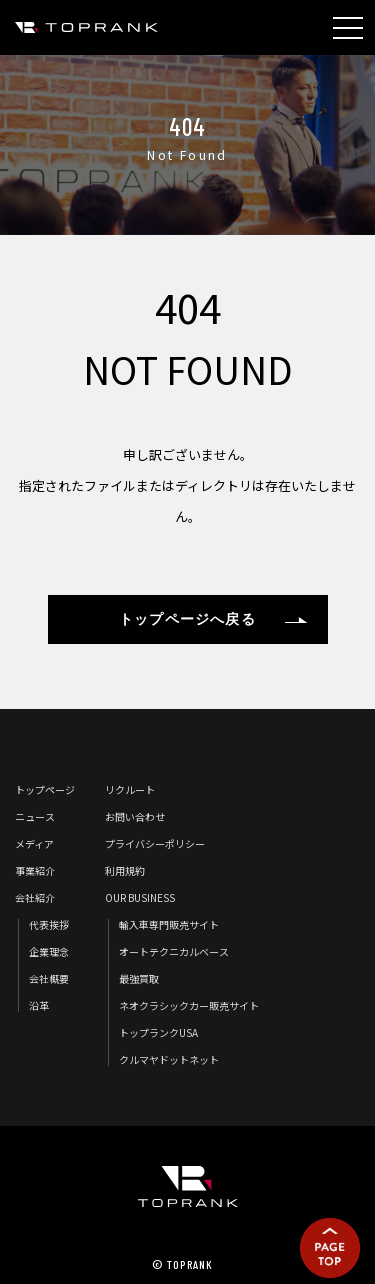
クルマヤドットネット (169, 1059)
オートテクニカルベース (174, 951)
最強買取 (139, 978)
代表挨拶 (49, 924)
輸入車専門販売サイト (169, 924)
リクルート (130, 789)
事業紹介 (35, 870)
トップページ (45, 789)
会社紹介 (35, 897)
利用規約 (125, 870)
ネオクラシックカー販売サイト (189, 1005)
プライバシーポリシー (155, 843)
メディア (34, 843)
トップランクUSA (158, 1032)
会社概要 (49, 978)
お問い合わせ (135, 816)
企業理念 (49, 951)
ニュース (35, 816)
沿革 (39, 1005)
